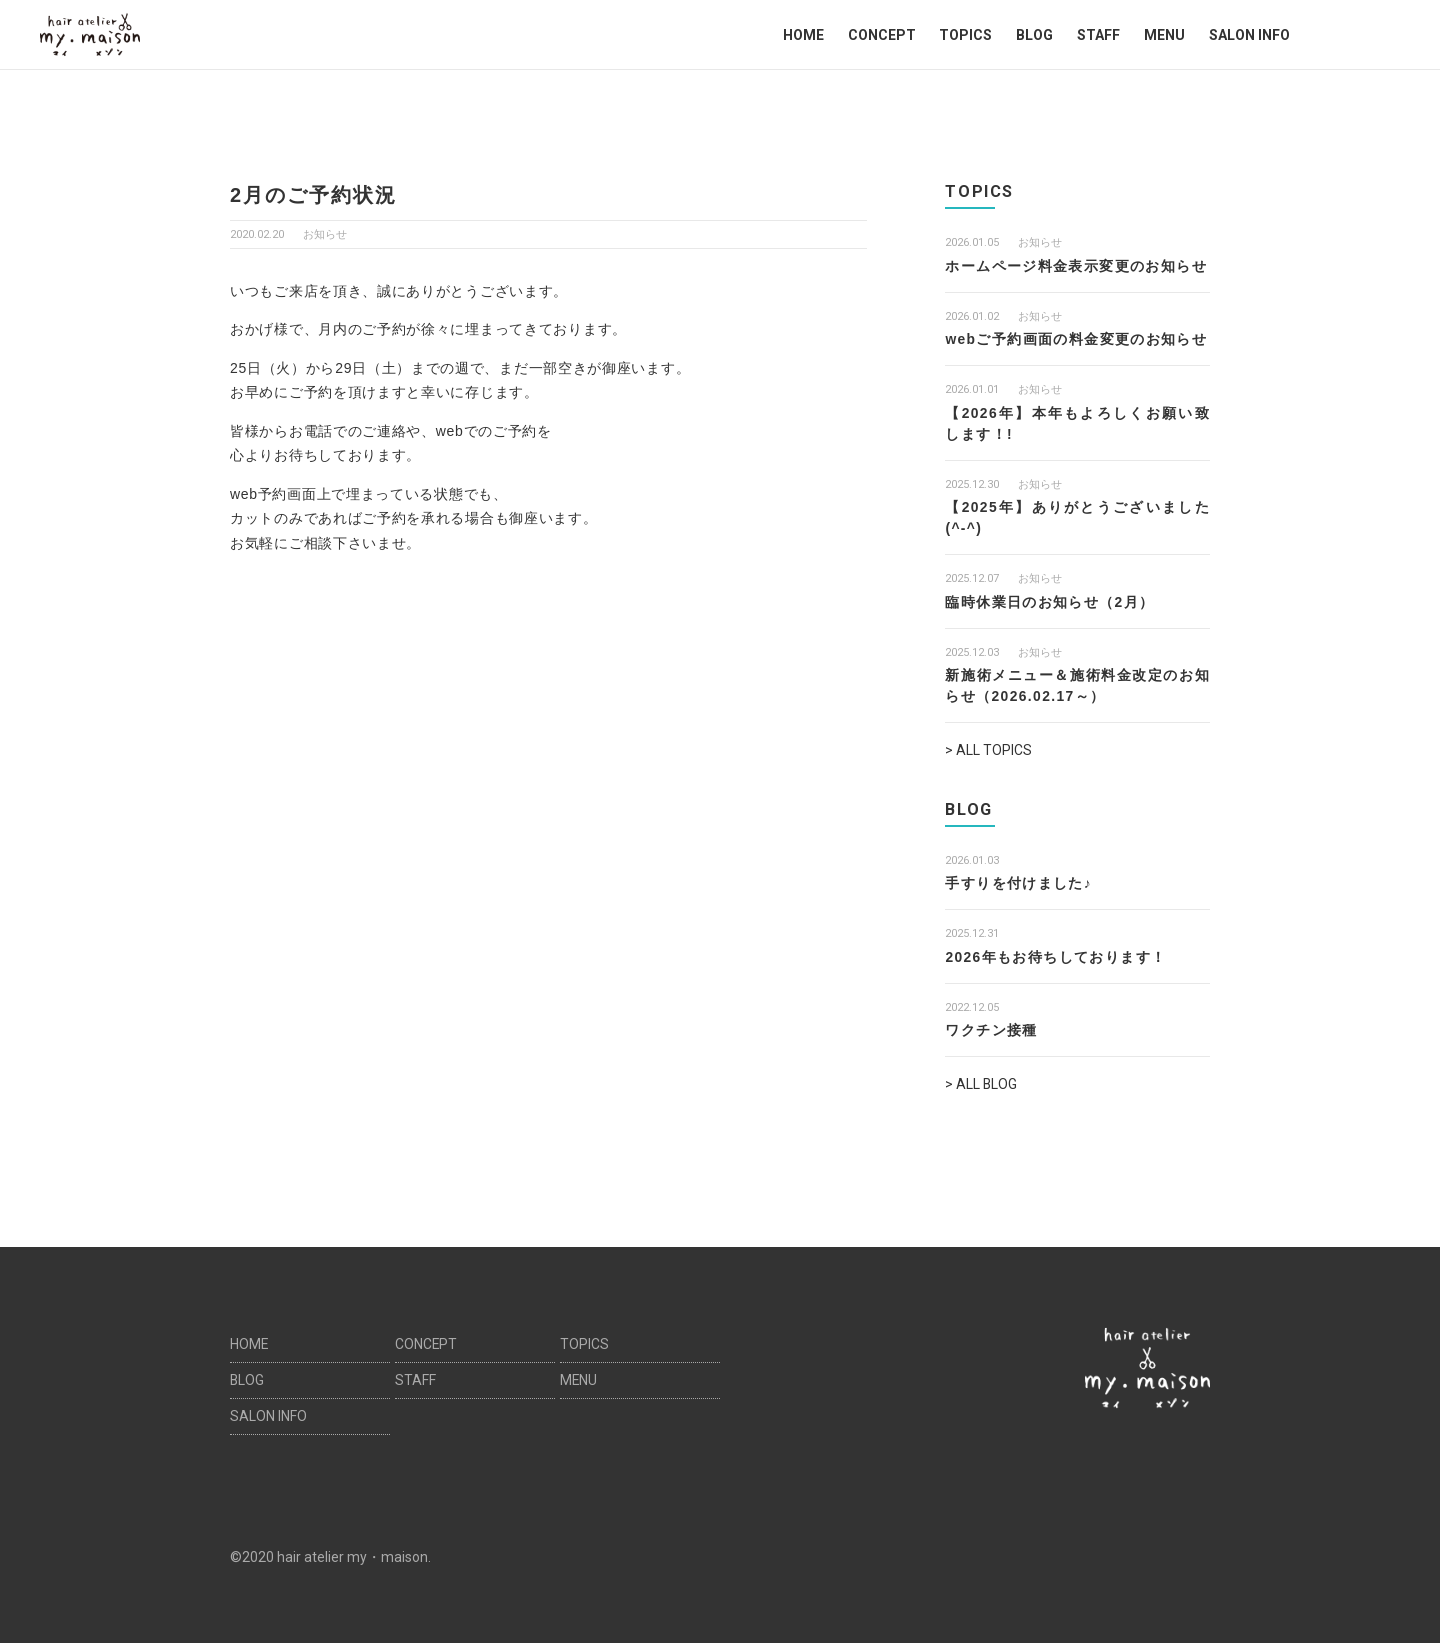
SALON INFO (1249, 35)
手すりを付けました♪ (1018, 883)
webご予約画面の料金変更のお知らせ (1076, 339)
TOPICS (965, 35)
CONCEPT (882, 35)
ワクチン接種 (991, 1030)
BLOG (1034, 35)
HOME (803, 35)
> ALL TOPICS (988, 750)
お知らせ (325, 234)
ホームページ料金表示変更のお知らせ (1076, 266)
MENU (1164, 35)
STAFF (1098, 35)
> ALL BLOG (981, 1084)
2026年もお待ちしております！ (1056, 956)
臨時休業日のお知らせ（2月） (1049, 602)
